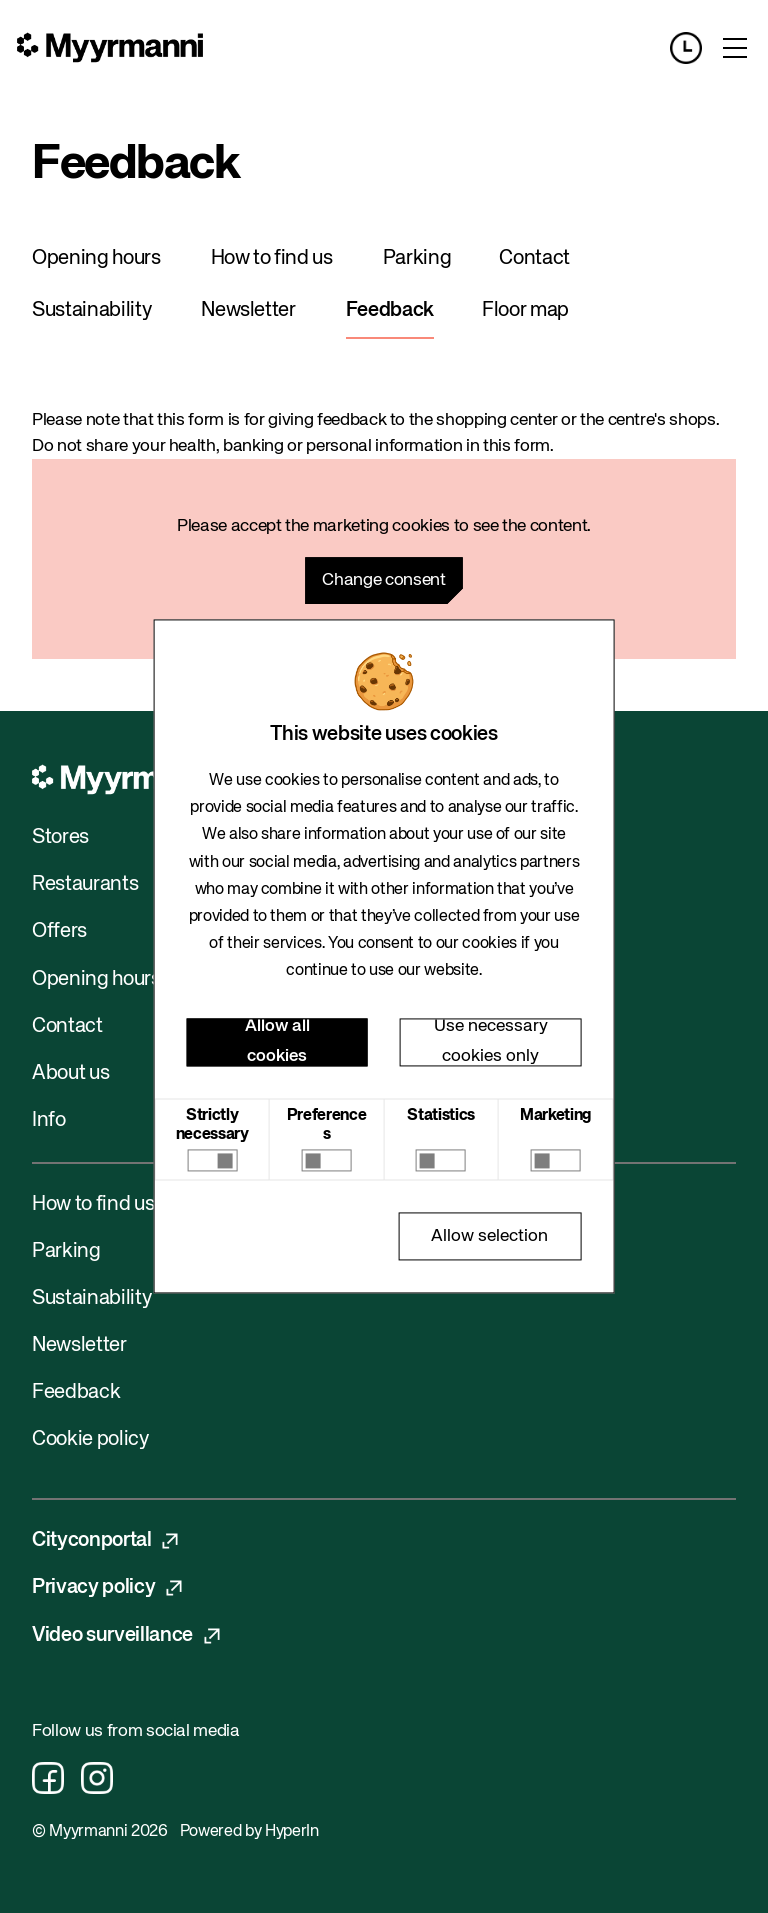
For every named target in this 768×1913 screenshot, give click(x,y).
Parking (417, 258)
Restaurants (85, 884)
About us (70, 1073)
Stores (60, 837)
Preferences (327, 1125)
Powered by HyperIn (249, 1832)
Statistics (441, 1116)
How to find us (272, 258)
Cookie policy (90, 1439)
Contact (534, 258)
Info (49, 1120)
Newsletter (248, 310)
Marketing (555, 1116)
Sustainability (91, 310)
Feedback (390, 310)
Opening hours (96, 258)
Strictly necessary (212, 1125)
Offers (59, 931)
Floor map (525, 310)
